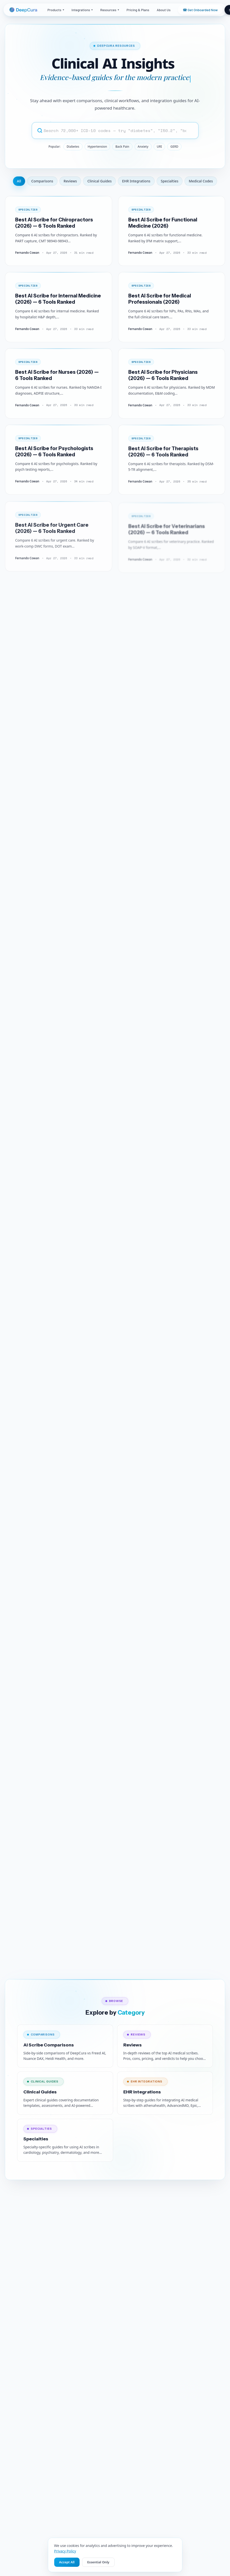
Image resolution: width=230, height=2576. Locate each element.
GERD (174, 150)
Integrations (82, 10)
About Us (164, 10)
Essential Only (98, 2562)
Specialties (170, 181)
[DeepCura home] (25, 9)
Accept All (67, 2562)
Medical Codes (201, 181)
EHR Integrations (136, 181)
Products (55, 10)
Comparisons (42, 181)
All (19, 181)
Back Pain (122, 150)
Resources (109, 10)
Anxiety (143, 150)
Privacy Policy (65, 2551)
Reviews (70, 181)
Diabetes (73, 150)
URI (159, 150)
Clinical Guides (99, 181)
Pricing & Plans (138, 10)
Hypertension (97, 150)
